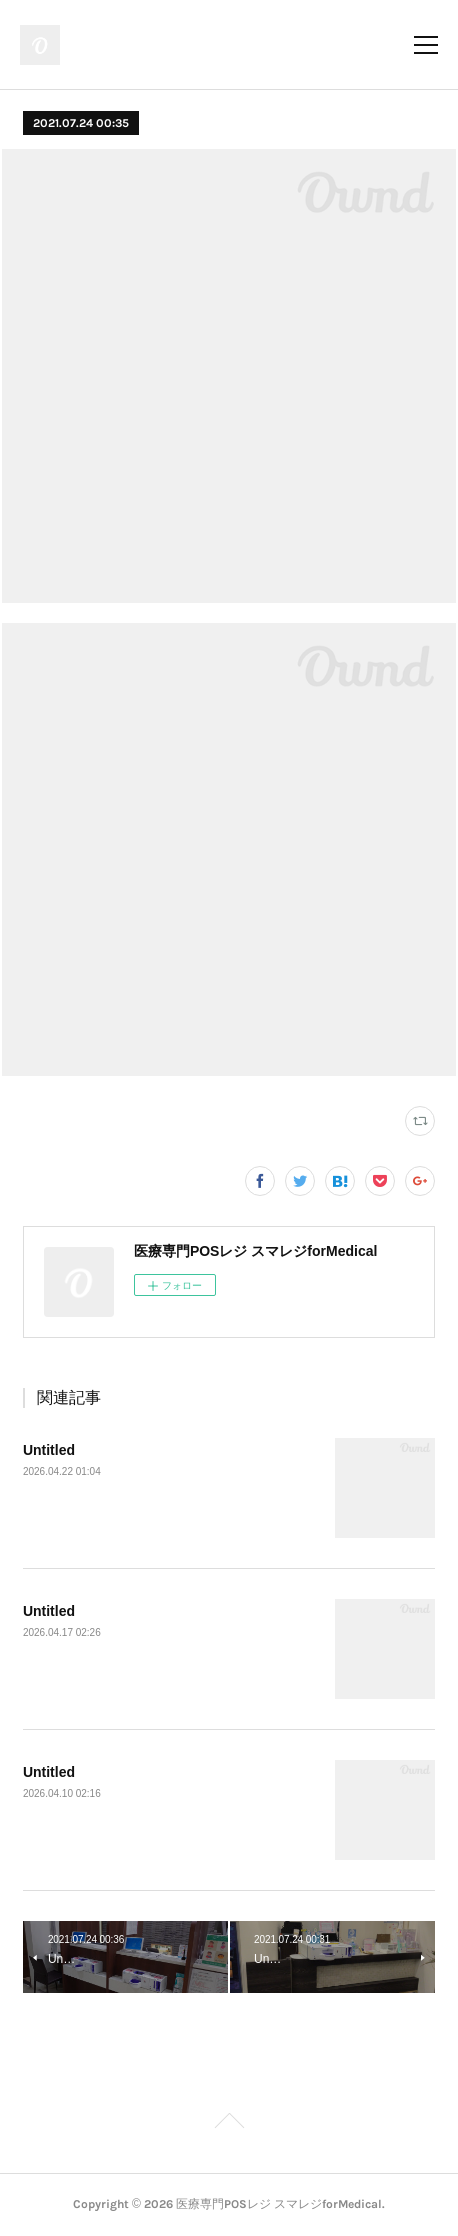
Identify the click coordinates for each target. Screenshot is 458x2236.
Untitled (49, 1450)
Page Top (229, 2124)
